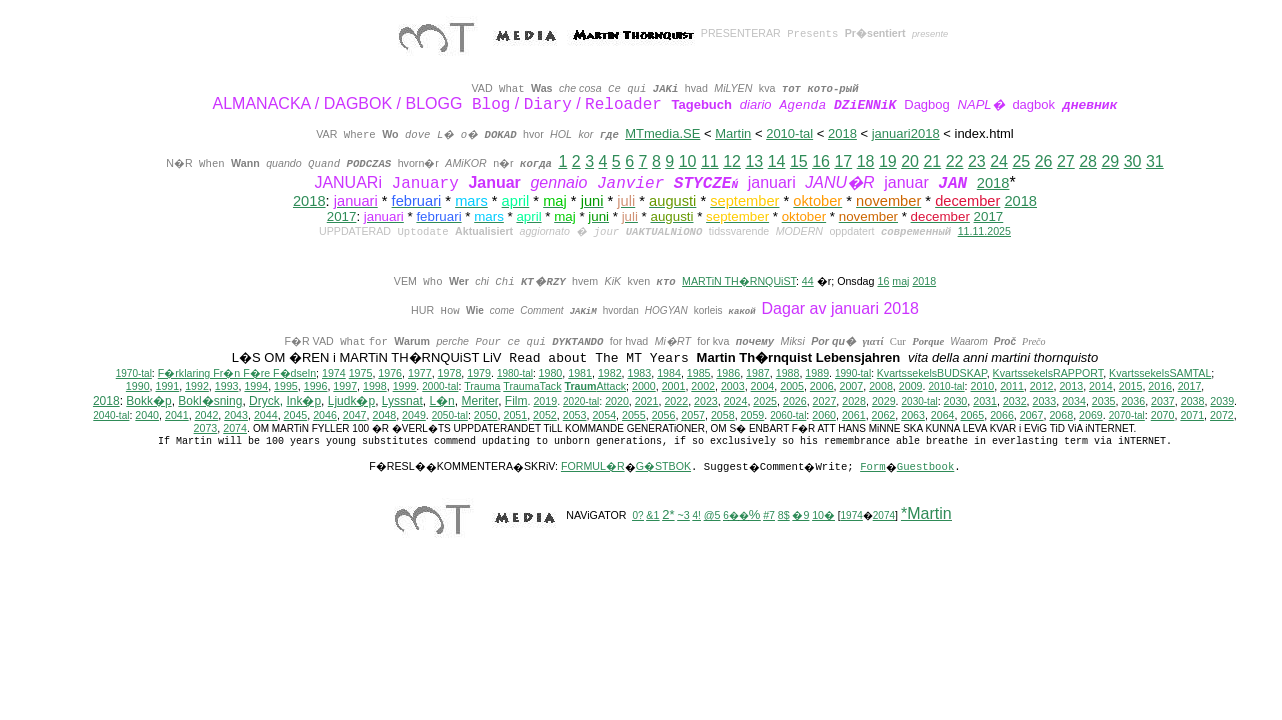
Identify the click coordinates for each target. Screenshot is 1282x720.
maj (900, 281)
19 (888, 161)
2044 (266, 415)
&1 (652, 515)
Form (873, 467)
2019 (545, 401)
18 (866, 161)
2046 (325, 415)
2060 (824, 415)
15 (799, 161)
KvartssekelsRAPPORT (1048, 373)
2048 (384, 415)
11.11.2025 (984, 231)
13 (754, 161)
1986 (728, 373)
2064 (943, 415)
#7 (769, 515)
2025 (765, 401)
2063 (913, 415)
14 (777, 161)
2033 (1045, 401)
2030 (956, 401)
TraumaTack (532, 386)
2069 (1091, 415)
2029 (884, 401)
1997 (345, 386)
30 (1133, 161)
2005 (792, 386)
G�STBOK (663, 466)
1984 (669, 373)
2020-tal (581, 401)
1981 (580, 373)
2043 (236, 415)
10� (823, 515)
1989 (817, 373)
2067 (1032, 415)
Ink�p (303, 401)
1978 (450, 373)
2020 (617, 401)
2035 (1104, 401)
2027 (825, 401)
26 (1044, 161)
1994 (256, 386)
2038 (1193, 401)
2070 (1163, 415)
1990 (138, 386)
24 (999, 161)
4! (697, 515)
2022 (676, 401)
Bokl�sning (210, 401)
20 (910, 161)
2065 (972, 415)
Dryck (264, 401)
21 (932, 161)
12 (732, 161)
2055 (634, 415)
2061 (854, 415)
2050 (486, 415)
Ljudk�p (351, 401)
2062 (884, 415)
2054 (604, 415)
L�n (441, 401)
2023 (706, 401)
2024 (736, 401)
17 (843, 161)
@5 (712, 515)
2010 (983, 386)
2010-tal (789, 133)
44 (808, 281)
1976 (390, 373)
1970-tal (134, 373)
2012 (1042, 386)
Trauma (482, 386)
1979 (479, 373)
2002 (703, 386)
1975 (361, 373)
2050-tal (450, 415)
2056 (664, 415)
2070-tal (1127, 415)
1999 (405, 386)
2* (668, 514)
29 (1110, 161)
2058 (723, 415)
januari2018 (906, 133)
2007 (852, 386)
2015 (1131, 386)
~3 (683, 515)
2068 (1061, 415)
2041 (177, 415)
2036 (1133, 401)
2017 (342, 216)
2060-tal (788, 415)
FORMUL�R (593, 466)
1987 (758, 373)
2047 (355, 415)
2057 (693, 415)
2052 (545, 415)
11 (710, 161)
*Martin (926, 513)
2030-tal (920, 401)
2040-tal (111, 415)
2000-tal (440, 386)
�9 (800, 515)
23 (977, 161)
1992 (197, 386)
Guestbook (926, 467)
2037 (1163, 401)
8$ (784, 515)
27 (1066, 161)
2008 (881, 386)
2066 (1002, 415)
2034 (1074, 401)
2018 (842, 133)
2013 (1071, 386)
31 (1155, 161)
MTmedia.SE (662, 133)
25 (1021, 161)
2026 (795, 401)
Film (516, 401)
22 (955, 161)
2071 (1192, 415)
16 (821, 161)
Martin (733, 133)
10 (688, 161)
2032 (1015, 401)
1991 (168, 386)
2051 (515, 415)
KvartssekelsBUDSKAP (932, 373)
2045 (296, 415)
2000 (644, 386)
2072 (1222, 415)
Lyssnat (402, 401)
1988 (788, 373)
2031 (985, 401)
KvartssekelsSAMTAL (1160, 373)
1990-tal (853, 373)
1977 (420, 373)
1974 (334, 373)
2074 (235, 428)
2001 (674, 386)
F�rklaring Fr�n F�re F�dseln (237, 373)
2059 (753, 415)
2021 (647, 401)
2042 (207, 415)
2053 (575, 415)
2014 (1101, 386)
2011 (1012, 386)
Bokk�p (148, 401)
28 (1088, 161)
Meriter (479, 401)
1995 (286, 386)
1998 (375, 386)
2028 (854, 401)
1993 (227, 386)
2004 (763, 386)
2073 (206, 428)
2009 (911, 386)
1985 (699, 373)
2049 (414, 415)
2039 (1222, 401)
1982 (610, 373)
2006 (822, 386)
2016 (1160, 386)
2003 (733, 386)
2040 (147, 415)
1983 (640, 373)
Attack (595, 386)
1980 (551, 373)
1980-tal (515, 373)
